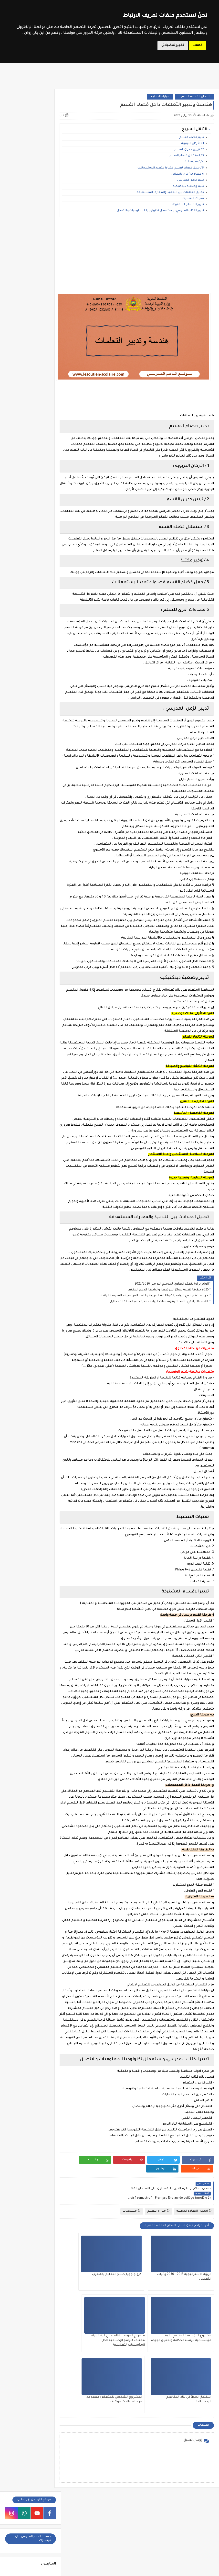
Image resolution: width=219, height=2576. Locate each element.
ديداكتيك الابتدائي (44, 330)
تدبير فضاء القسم (191, 137)
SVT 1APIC (43, 525)
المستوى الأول (127, 2476)
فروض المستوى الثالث (35, 401)
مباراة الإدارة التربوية (16, 2504)
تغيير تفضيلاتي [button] (172, 45)
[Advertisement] (141, 255)
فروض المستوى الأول (35, 392)
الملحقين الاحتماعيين (52, 2490)
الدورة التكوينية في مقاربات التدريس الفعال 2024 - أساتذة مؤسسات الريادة (186, 2478)
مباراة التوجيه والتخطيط (16, 2521)
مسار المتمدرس (39, 251)
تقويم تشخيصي (44, 303)
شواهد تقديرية (17, 330)
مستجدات (131, 2239)
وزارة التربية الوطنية (37, 243)
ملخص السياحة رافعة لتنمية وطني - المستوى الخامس (20, 598)
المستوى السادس (91, 2500)
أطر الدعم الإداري (52, 2476)
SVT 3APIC (44, 536)
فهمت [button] (197, 45)
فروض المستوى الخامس (33, 417)
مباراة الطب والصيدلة (52, 2537)
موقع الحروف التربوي (36, 228)
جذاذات (44, 317)
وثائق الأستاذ (17, 360)
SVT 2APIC (17, 525)
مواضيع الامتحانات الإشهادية (31, 236)
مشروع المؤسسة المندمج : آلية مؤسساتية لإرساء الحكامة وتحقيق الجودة (93, 2307)
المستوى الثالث (92, 2476)
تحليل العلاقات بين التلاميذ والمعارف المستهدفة (170, 192)
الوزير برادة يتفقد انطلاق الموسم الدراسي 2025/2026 (172, 1301)
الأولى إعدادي (42, 486)
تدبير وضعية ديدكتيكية (188, 186)
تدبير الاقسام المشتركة (188, 204)
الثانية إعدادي (41, 494)
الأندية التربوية (44, 283)
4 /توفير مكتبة (194, 162)
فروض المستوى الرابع (35, 425)
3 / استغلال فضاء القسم (186, 155)
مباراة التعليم (160, 96)
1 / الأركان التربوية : (192, 143)
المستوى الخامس (92, 2488)
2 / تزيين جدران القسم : (188, 149)
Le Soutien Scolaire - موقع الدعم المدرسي (148, 2569)
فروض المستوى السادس (33, 434)
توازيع (17, 301)
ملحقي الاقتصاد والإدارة (16, 2552)
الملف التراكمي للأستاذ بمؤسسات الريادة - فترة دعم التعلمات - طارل (159, 1319)
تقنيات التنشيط (193, 198)
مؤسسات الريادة (44, 346)
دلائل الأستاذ (17, 317)
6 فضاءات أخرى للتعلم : (187, 174)
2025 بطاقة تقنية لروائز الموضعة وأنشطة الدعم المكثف (168, 1307)
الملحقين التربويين (16, 2488)
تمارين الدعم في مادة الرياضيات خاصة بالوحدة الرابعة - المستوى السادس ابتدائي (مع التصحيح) (20, 701)
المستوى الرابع (127, 2500)
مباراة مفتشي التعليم (16, 2537)
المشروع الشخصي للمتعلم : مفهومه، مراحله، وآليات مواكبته (93, 2369)
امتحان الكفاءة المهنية (194, 96)
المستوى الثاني (127, 2488)
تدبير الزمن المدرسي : (190, 180)
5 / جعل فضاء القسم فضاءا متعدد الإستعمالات (170, 168)
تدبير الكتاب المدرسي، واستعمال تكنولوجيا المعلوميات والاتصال (160, 211)
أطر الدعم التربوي (16, 2476)
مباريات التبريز (51, 2551)
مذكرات (17, 344)
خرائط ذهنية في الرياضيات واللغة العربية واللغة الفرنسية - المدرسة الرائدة (155, 1313)
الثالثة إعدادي (41, 477)
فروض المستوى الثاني (35, 409)
